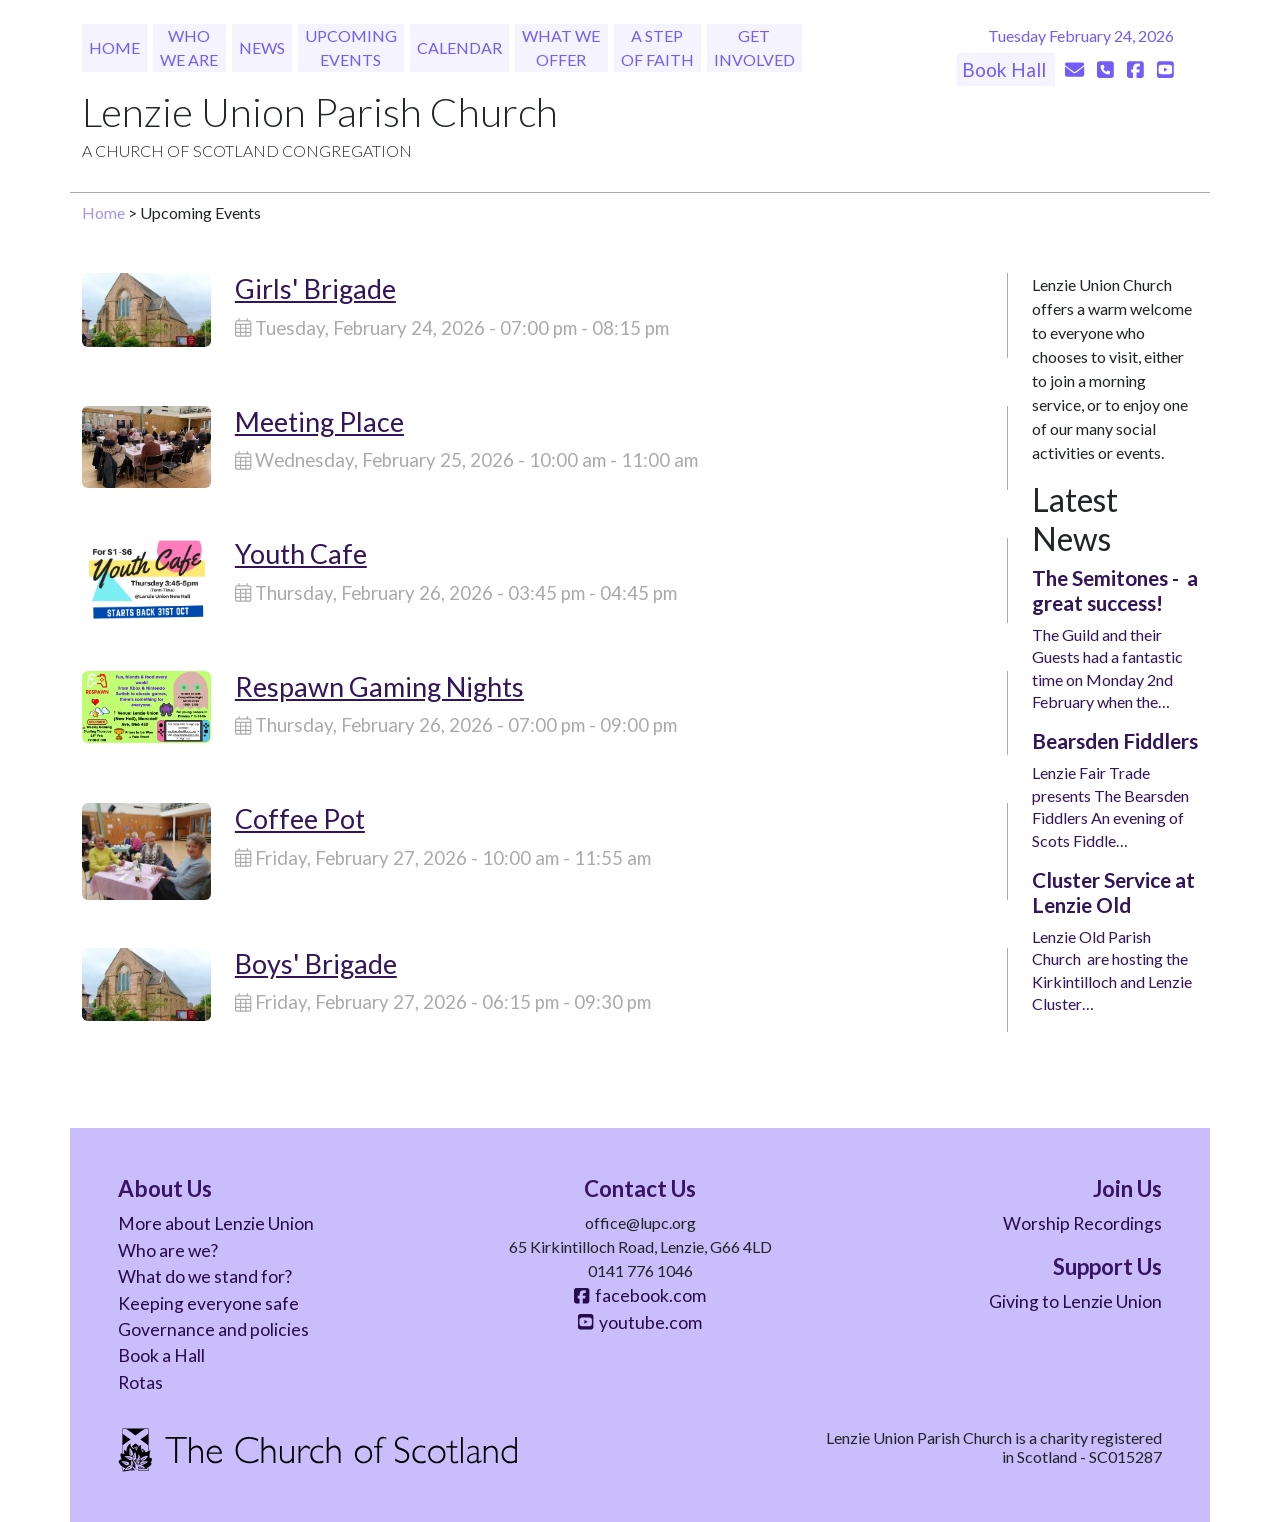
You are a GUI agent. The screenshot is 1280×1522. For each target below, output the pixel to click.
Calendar (459, 47)
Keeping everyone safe (208, 1303)
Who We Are (189, 47)
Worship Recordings (1082, 1223)
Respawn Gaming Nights (379, 686)
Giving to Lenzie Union (1075, 1301)
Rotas (140, 1382)
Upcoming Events (351, 47)
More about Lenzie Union (216, 1223)
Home (114, 47)
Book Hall (1006, 69)
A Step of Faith (657, 47)
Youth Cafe (301, 553)
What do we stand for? (205, 1276)
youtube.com (640, 1322)
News (262, 47)
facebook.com (640, 1295)
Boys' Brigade (316, 963)
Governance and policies (213, 1329)
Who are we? (168, 1250)
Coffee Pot (300, 818)
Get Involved (754, 47)
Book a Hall (161, 1355)
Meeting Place (319, 421)
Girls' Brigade (315, 288)
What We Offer (561, 47)
